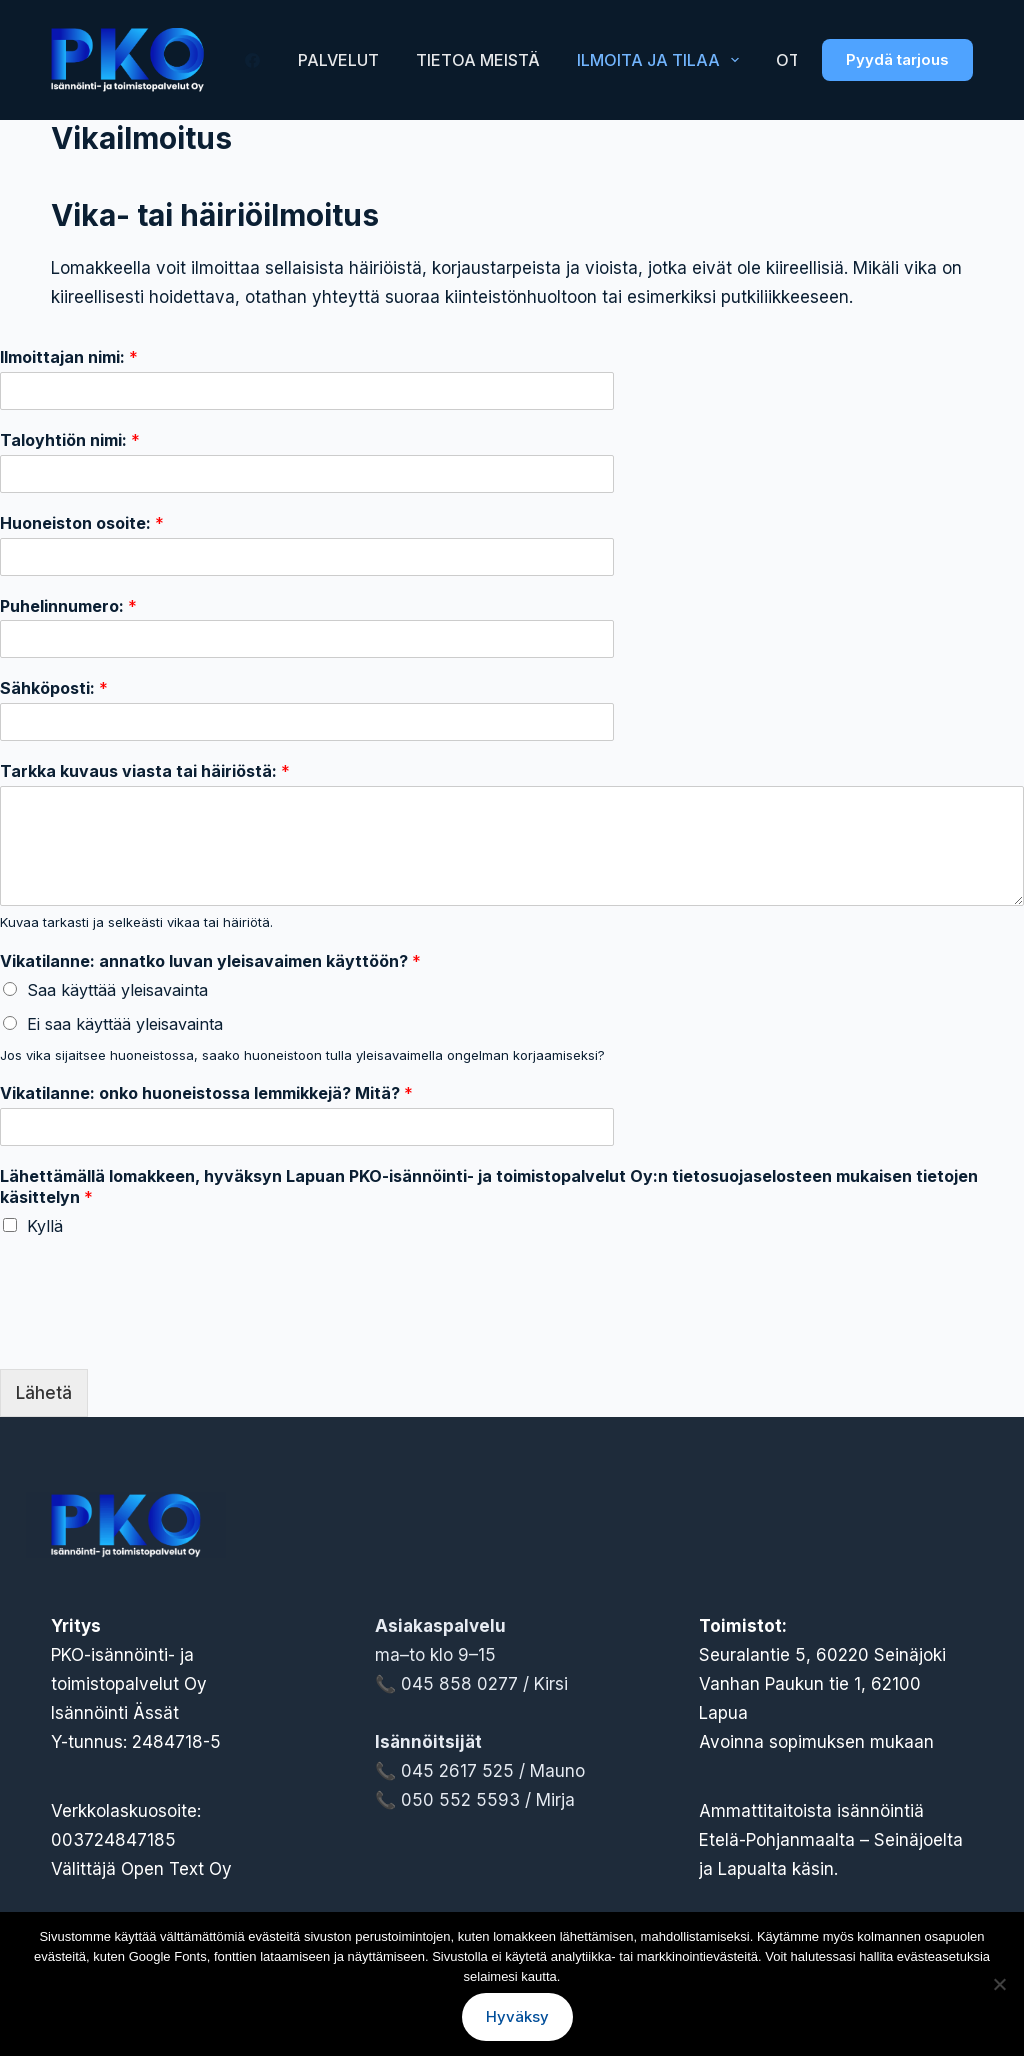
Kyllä (45, 1226)
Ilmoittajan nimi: (69, 357)
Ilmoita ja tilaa (662, 60)
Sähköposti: (54, 688)
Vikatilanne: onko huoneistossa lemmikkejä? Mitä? (206, 1093)
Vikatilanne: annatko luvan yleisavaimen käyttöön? (210, 961)
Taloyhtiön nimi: (70, 440)
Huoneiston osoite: (82, 523)
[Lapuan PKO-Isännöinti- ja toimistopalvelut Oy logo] (128, 60)
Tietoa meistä (478, 60)
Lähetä (44, 1393)
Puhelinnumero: (68, 606)
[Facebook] (252, 60)
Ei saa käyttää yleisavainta (125, 1024)
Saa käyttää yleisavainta (117, 990)
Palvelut (338, 60)
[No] (999, 1984)
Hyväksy (517, 2016)
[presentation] (152, 1336)
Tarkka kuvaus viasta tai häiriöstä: (145, 771)
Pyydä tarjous (897, 59)
